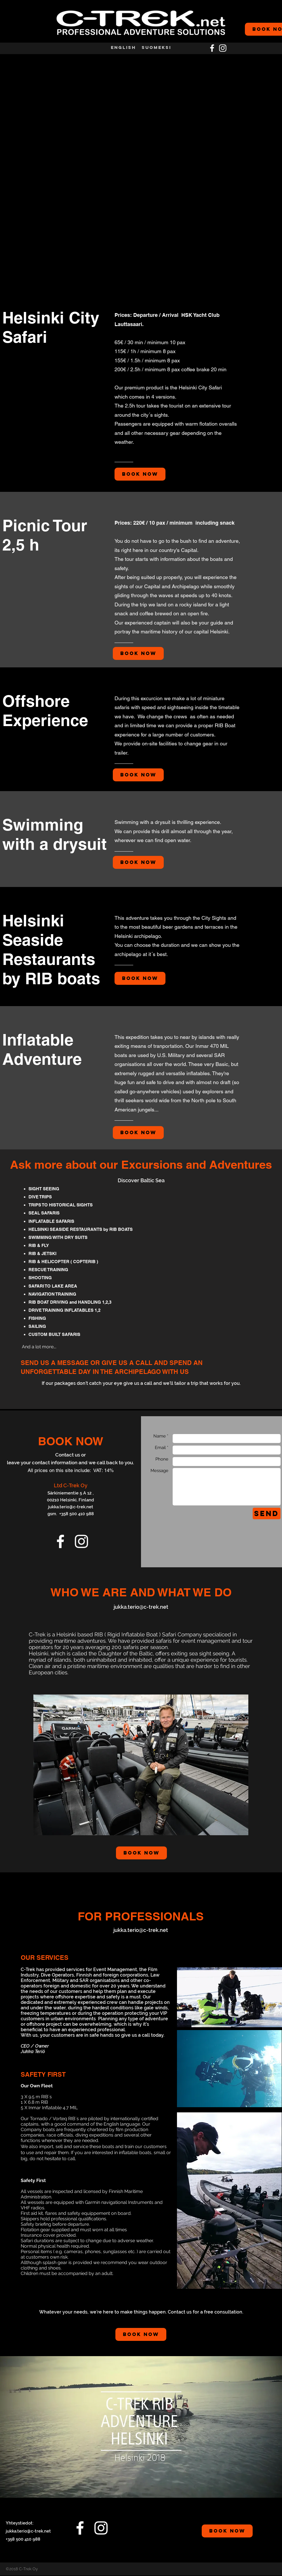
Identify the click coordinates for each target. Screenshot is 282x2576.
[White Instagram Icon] (223, 48)
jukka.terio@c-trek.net (70, 1506)
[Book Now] (140, 474)
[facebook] (212, 48)
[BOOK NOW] (227, 2530)
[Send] (267, 1513)
